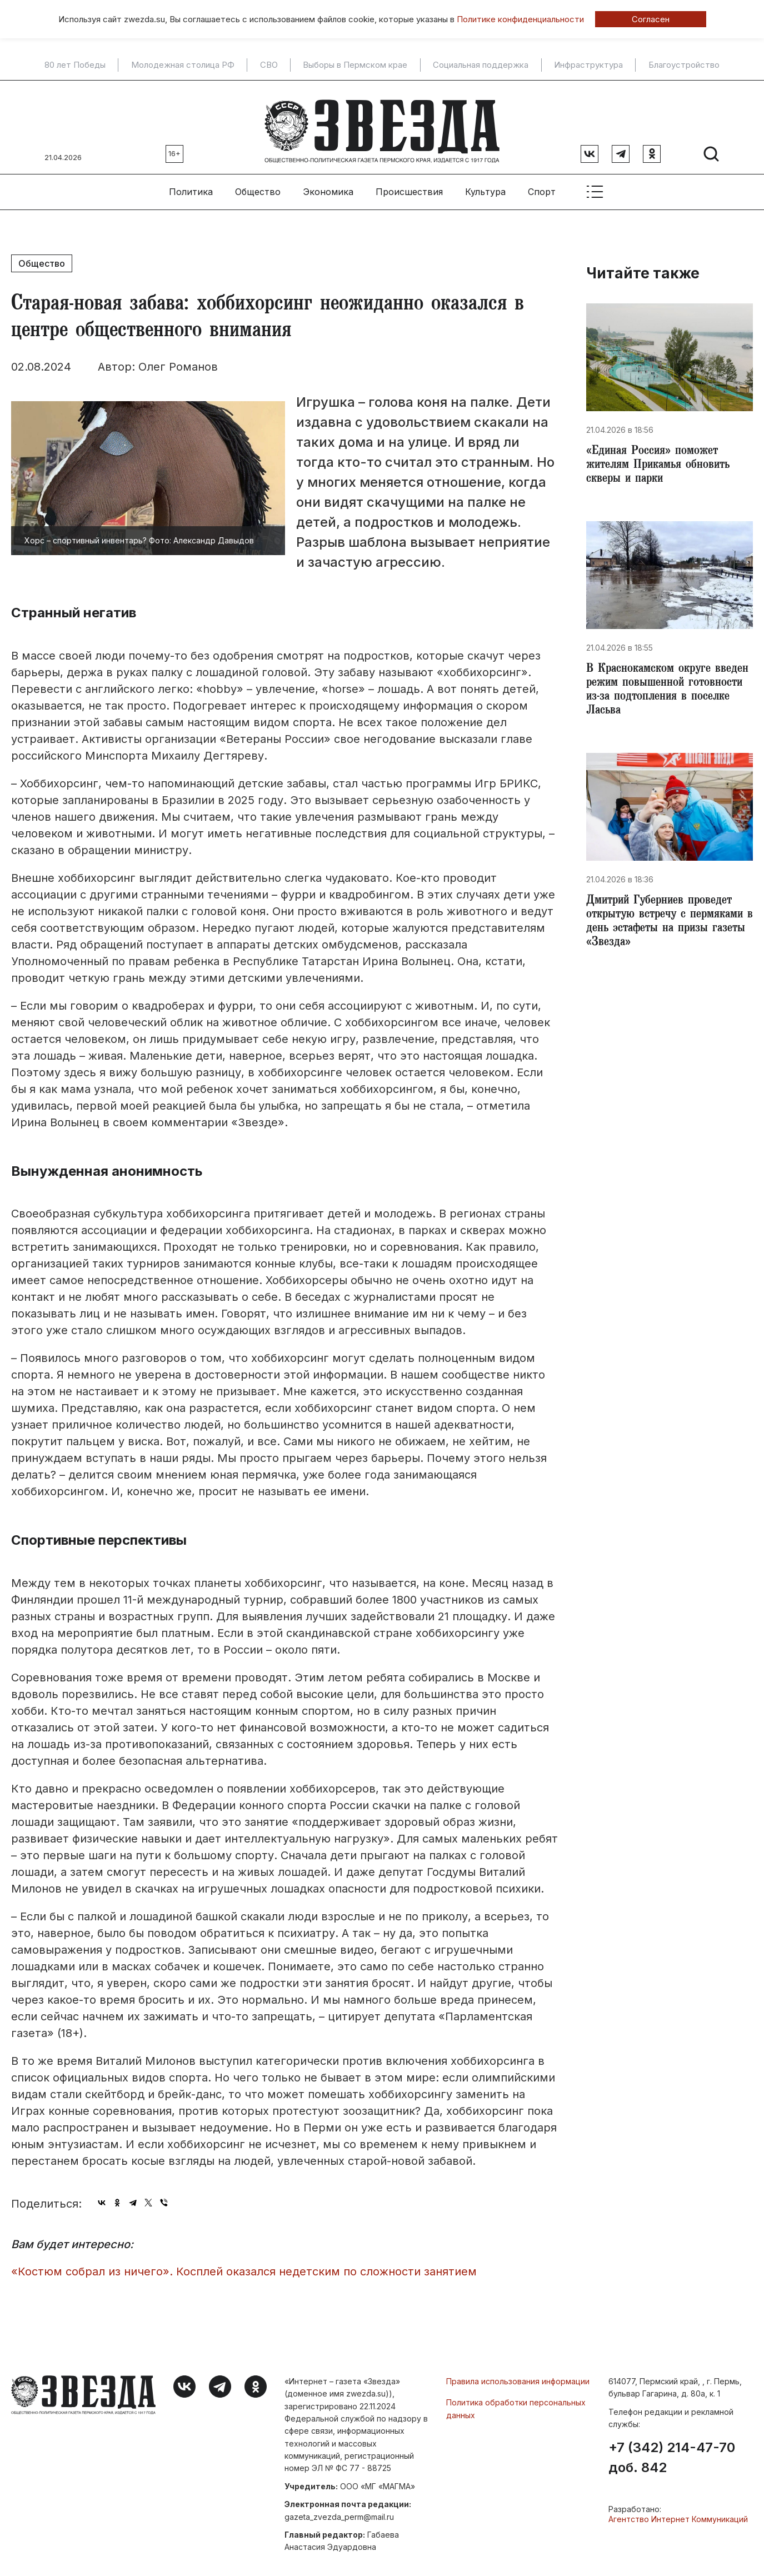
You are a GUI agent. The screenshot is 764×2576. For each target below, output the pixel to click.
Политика (191, 183)
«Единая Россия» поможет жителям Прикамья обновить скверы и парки (662, 460)
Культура (485, 183)
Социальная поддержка (480, 65)
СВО (269, 65)
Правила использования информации (518, 2373)
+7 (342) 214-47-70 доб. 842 (671, 2450)
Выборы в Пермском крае (355, 65)
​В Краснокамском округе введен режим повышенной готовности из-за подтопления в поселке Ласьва (669, 690)
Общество (258, 183)
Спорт (542, 183)
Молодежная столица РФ (182, 65)
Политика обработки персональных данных (516, 2401)
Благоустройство (684, 65)
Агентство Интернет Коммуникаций (678, 2512)
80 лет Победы (75, 65)
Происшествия (409, 183)
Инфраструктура (588, 65)
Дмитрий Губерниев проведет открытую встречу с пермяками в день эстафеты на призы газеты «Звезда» (668, 928)
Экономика (328, 183)
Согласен (651, 19)
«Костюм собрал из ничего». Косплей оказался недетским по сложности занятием (244, 2264)
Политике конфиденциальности (520, 19)
